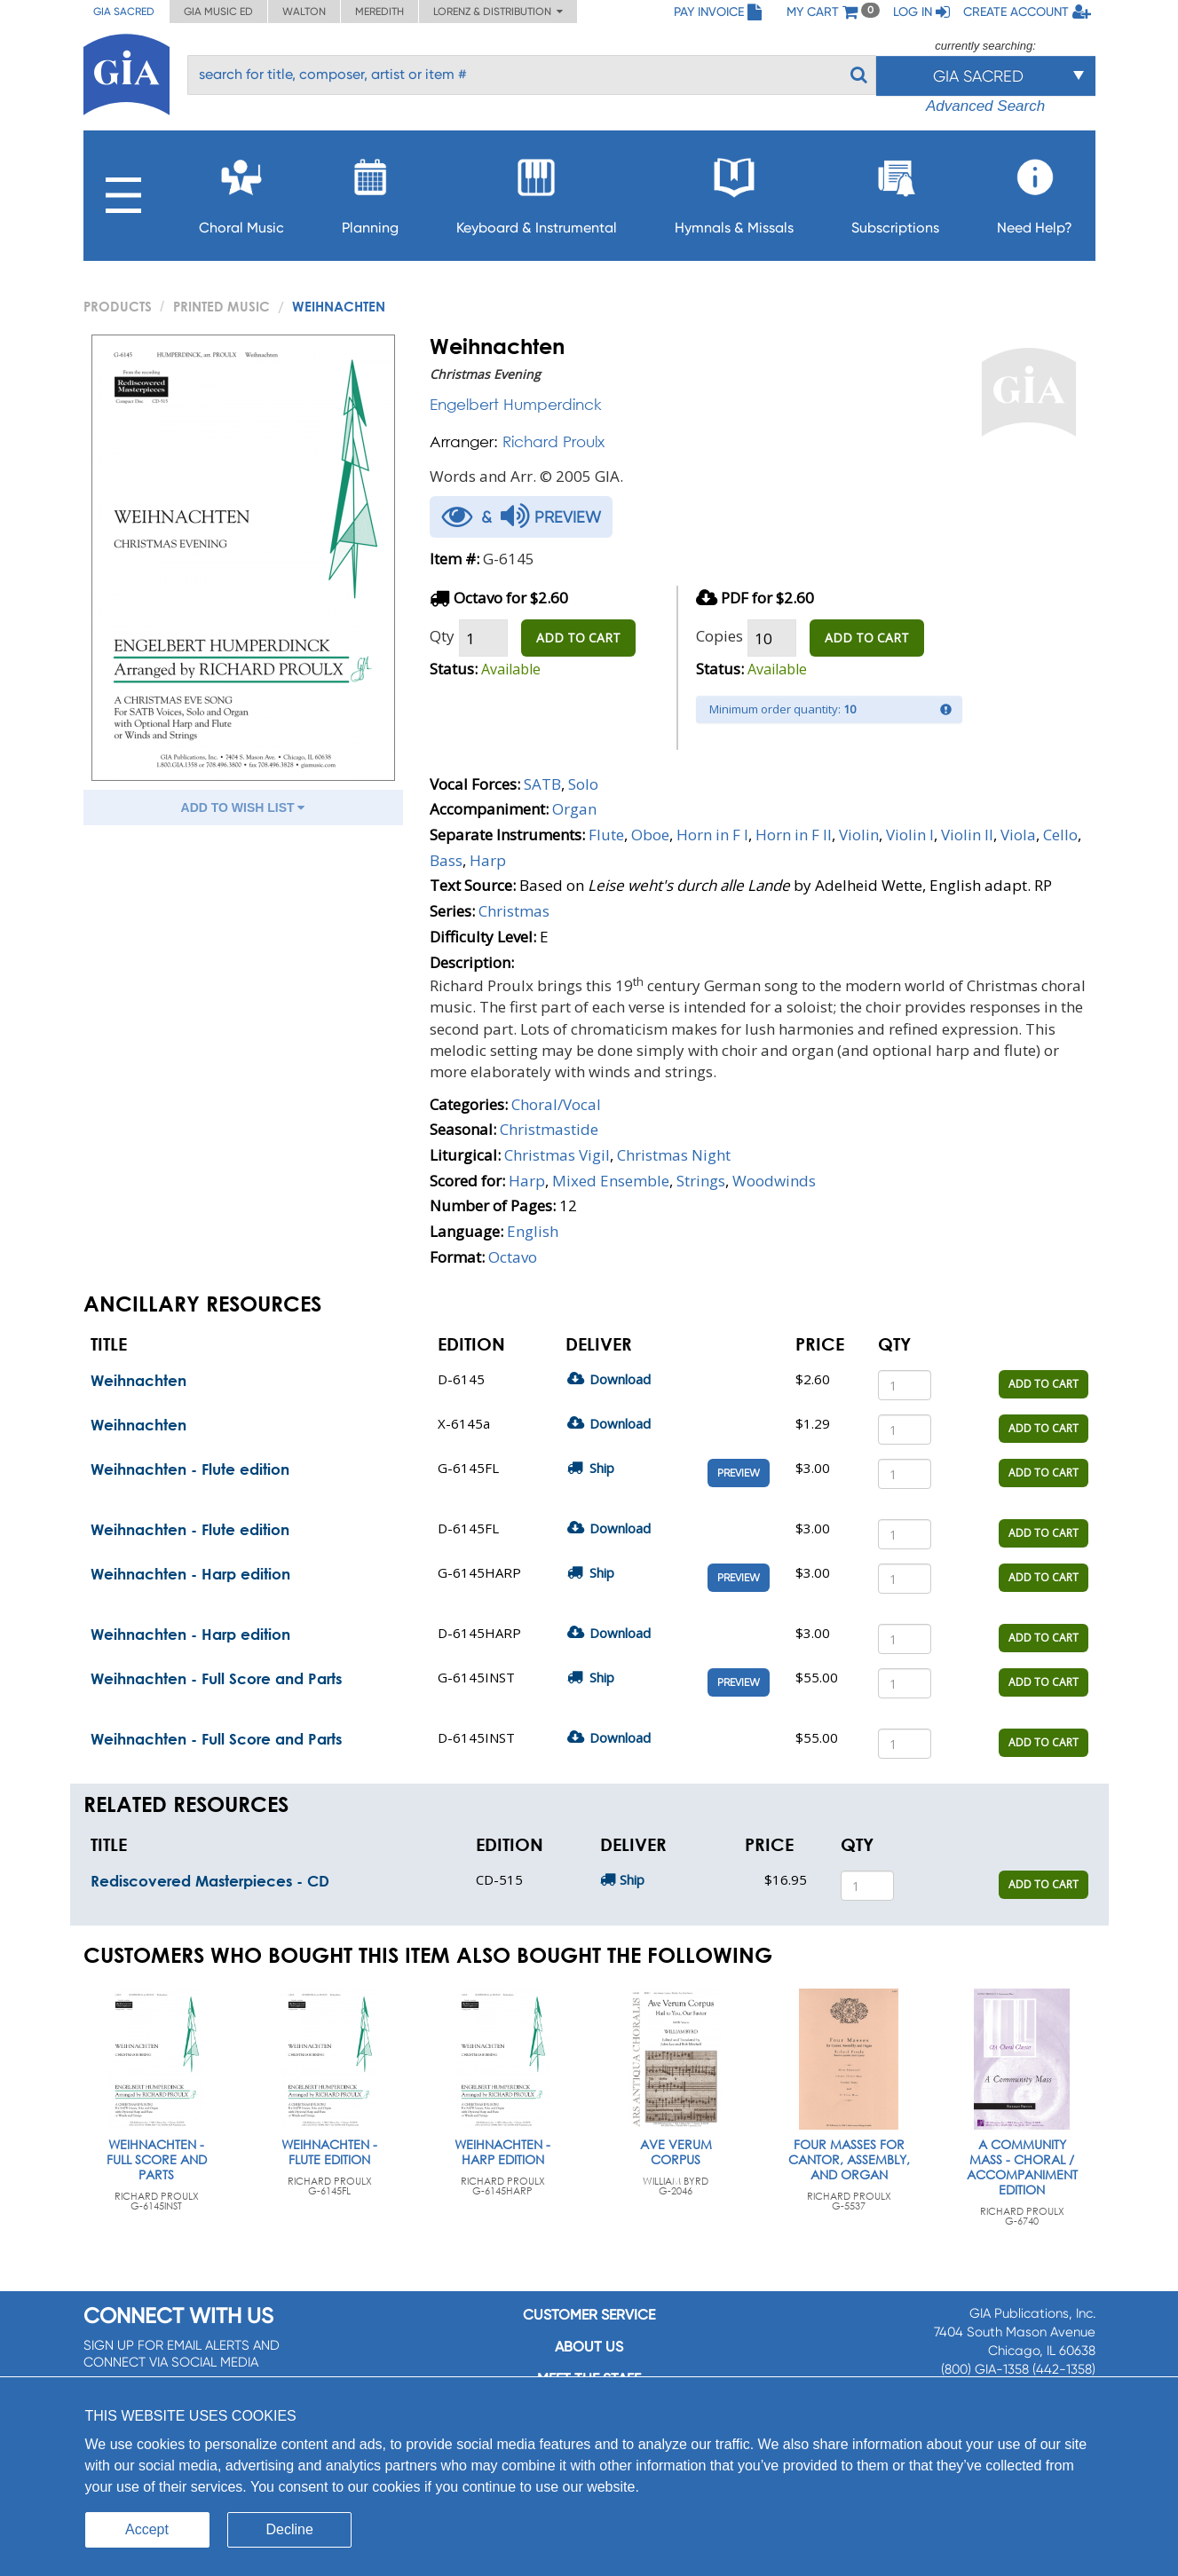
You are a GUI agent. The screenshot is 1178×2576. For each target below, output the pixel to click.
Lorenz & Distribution (498, 11)
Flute (606, 834)
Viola (1018, 834)
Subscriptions (895, 191)
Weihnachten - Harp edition (190, 1573)
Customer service (589, 2314)
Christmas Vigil (557, 1155)
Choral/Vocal (556, 1104)
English (532, 1231)
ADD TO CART (578, 637)
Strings (700, 1180)
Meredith (379, 11)
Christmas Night (674, 1155)
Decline (289, 2529)
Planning (370, 191)
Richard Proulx (553, 441)
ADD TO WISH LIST (243, 807)
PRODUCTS (117, 306)
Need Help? (1034, 191)
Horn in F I (712, 834)
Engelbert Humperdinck (516, 404)
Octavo (512, 1257)
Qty (442, 636)
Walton (304, 11)
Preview (738, 1473)
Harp (488, 860)
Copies (719, 636)
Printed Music (221, 306)
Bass (446, 860)
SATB (542, 784)
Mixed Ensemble (610, 1180)
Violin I (910, 834)
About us (589, 2346)
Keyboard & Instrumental (536, 191)
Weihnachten (138, 1380)
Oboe (650, 834)
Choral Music (241, 191)
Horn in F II (793, 834)
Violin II (967, 834)
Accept (147, 2529)
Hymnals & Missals (734, 191)
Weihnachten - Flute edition (190, 1469)
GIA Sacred (123, 11)
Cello (1060, 834)
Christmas (513, 911)
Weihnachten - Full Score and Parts (216, 1678)
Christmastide (549, 1129)
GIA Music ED (218, 11)
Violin (859, 834)
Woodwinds (774, 1180)
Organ (574, 809)
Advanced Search (985, 106)
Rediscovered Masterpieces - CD (210, 1880)
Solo (583, 784)
